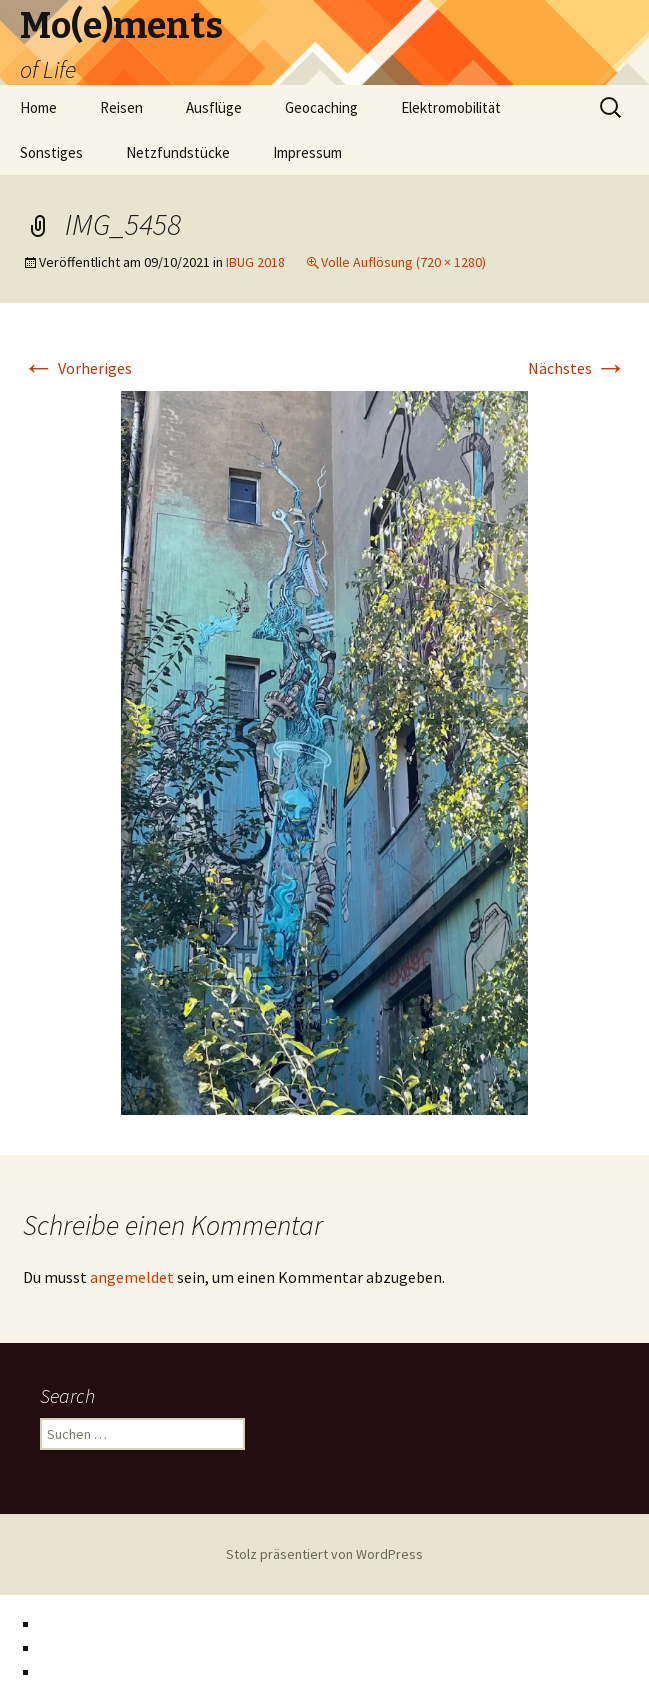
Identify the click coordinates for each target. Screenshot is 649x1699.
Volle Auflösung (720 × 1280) (403, 262)
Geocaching (321, 107)
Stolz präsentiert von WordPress (324, 1554)
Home (38, 107)
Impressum (307, 152)
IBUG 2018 (255, 262)
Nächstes (577, 368)
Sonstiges (51, 152)
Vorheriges (77, 368)
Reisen (121, 107)
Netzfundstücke (178, 152)
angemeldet (132, 1277)
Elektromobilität (451, 107)
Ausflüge (214, 107)
